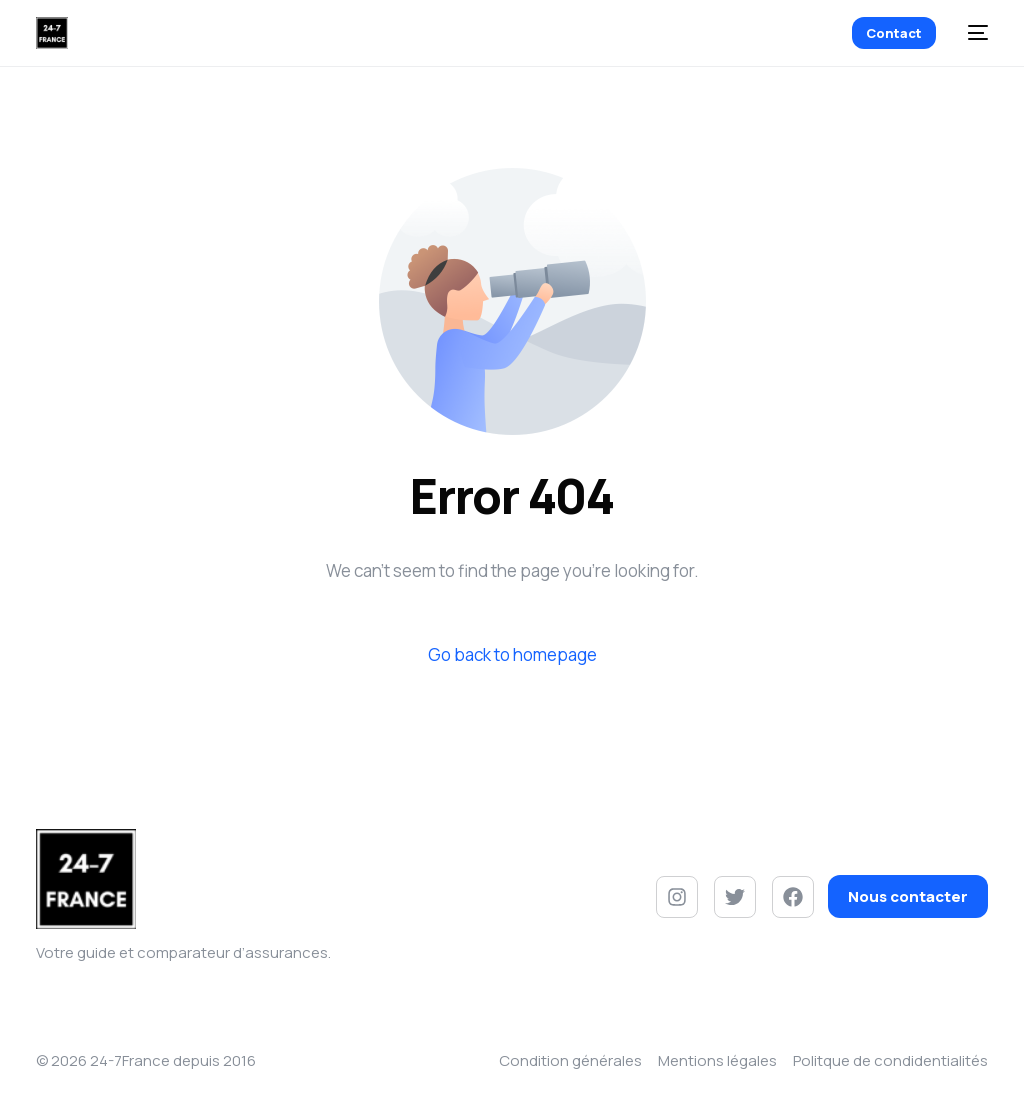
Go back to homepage (512, 654)
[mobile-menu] (972, 33)
